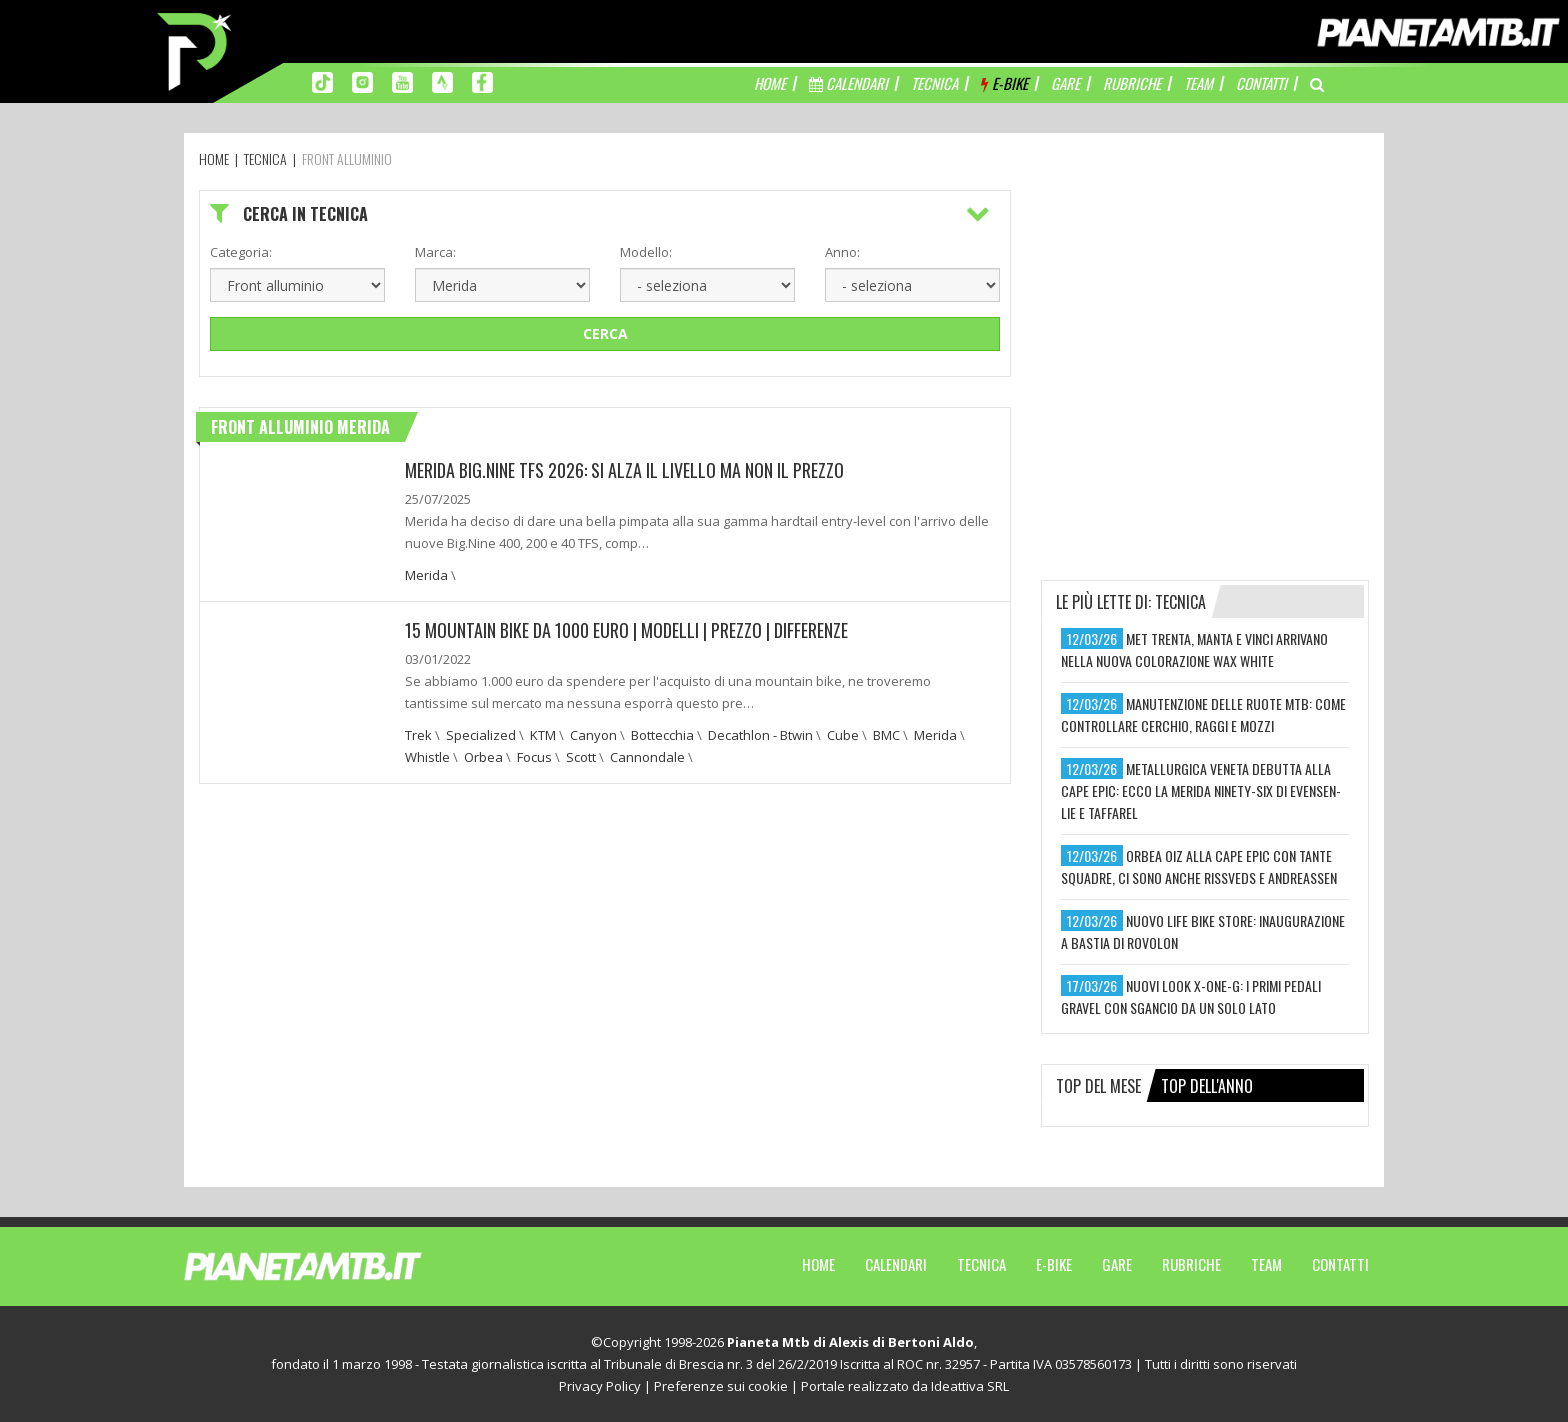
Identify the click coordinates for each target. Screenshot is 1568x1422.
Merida (426, 575)
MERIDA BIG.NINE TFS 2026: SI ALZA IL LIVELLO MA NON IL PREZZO (624, 470)
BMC (886, 735)
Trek (418, 735)
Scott (581, 757)
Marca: (435, 252)
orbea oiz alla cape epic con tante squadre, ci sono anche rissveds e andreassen (1199, 866)
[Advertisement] (1205, 315)
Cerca (605, 333)
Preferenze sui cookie (721, 1386)
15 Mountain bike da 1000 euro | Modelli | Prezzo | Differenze (626, 630)
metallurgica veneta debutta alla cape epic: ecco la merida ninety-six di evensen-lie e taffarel (1201, 790)
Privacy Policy (600, 1386)
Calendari (896, 1264)
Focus (534, 757)
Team (1266, 1264)
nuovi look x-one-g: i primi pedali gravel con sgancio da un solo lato (1191, 996)
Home (818, 1264)
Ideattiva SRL (970, 1386)
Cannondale (647, 757)
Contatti (1340, 1264)
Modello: (646, 252)
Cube (843, 735)
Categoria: (241, 252)
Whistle (427, 757)
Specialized (481, 735)
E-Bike (1054, 1264)
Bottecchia (662, 735)
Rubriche (1191, 1264)
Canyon (593, 735)
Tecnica (981, 1264)
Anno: (842, 252)
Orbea (483, 757)
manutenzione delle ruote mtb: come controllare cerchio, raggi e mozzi (1203, 714)
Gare (1117, 1264)
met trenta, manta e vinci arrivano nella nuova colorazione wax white (1194, 649)
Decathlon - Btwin (760, 735)
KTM (543, 735)
